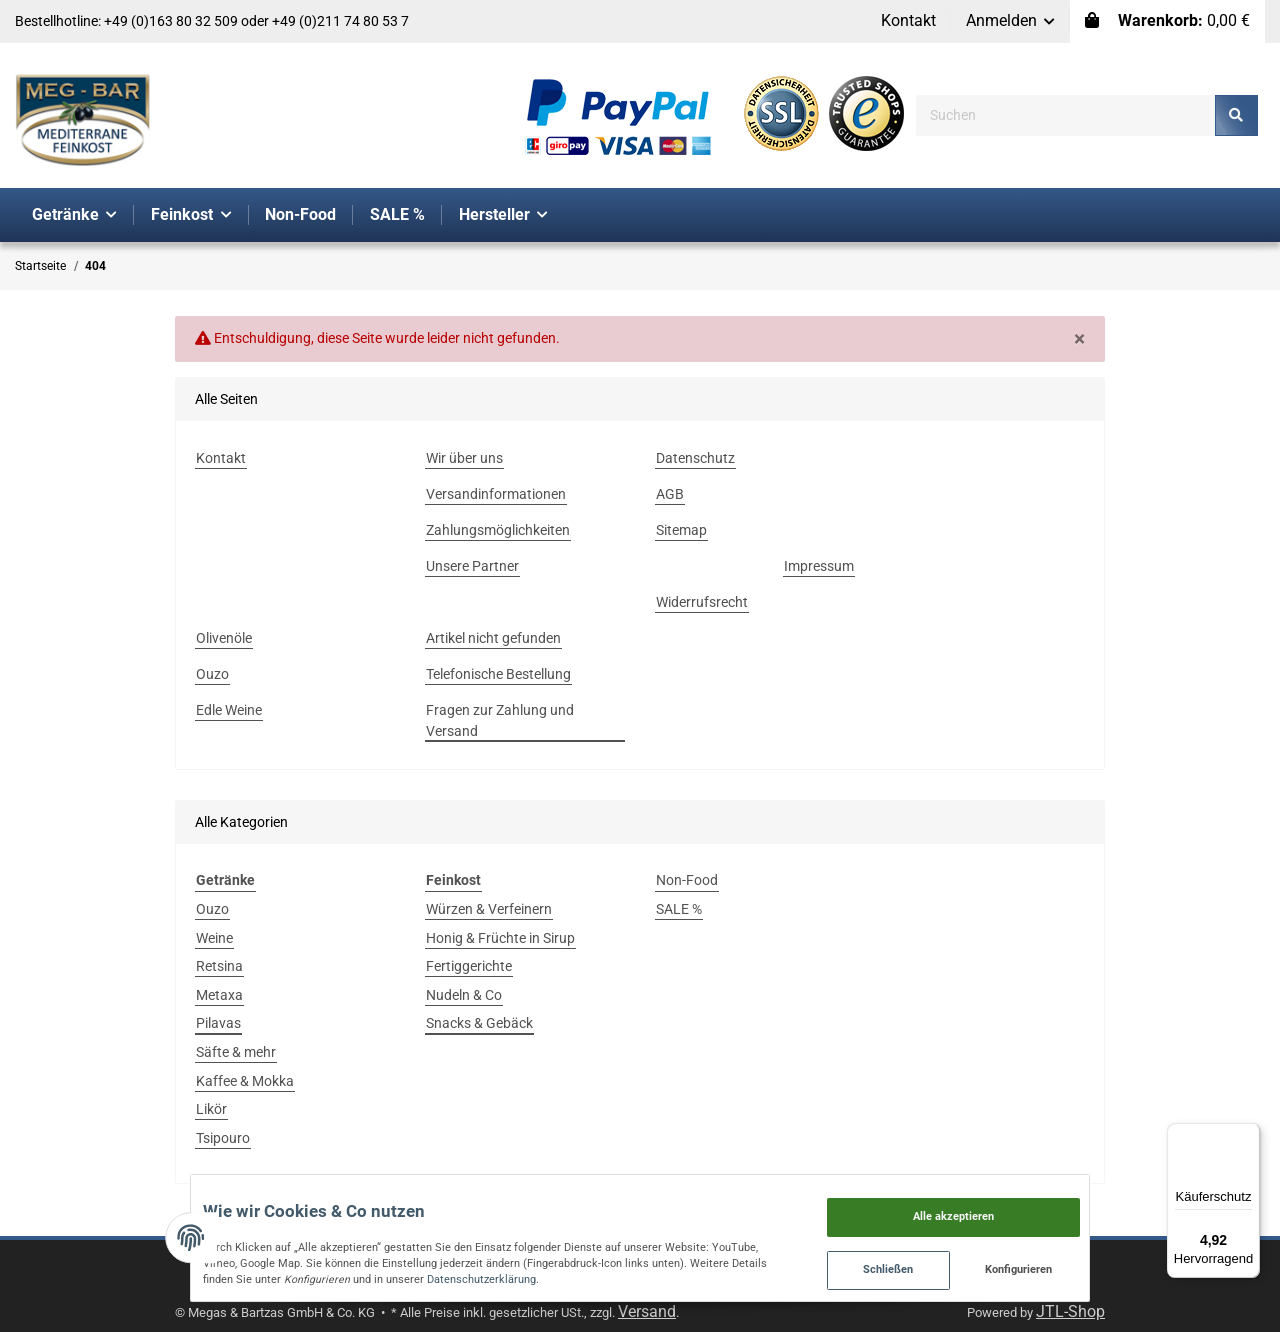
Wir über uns (464, 458)
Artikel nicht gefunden (493, 638)
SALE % (679, 909)
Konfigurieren (1115, 1262)
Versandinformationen (496, 494)
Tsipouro (223, 1138)
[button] (1011, 21)
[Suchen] (1066, 115)
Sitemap (681, 530)
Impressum (819, 566)
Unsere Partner (472, 566)
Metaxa (219, 995)
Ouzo (212, 674)
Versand (647, 1311)
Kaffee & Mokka (245, 1081)
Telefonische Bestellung (498, 674)
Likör (211, 1109)
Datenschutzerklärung (171, 1270)
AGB (670, 494)
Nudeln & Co (464, 995)
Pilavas (218, 1023)
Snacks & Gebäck (479, 1023)
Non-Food (687, 880)
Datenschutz (695, 458)
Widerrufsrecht (702, 602)
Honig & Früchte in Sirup (500, 938)
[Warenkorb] (1167, 21)
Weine (214, 938)
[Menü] (1248, 1135)
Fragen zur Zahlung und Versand (500, 720)
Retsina (219, 966)
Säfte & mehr (236, 1052)
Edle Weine (229, 710)
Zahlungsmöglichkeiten (498, 530)
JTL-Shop (1070, 1311)
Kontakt (908, 20)
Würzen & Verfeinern (489, 909)
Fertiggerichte (469, 966)
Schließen (983, 1262)
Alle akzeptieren (1048, 1199)
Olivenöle (224, 638)
